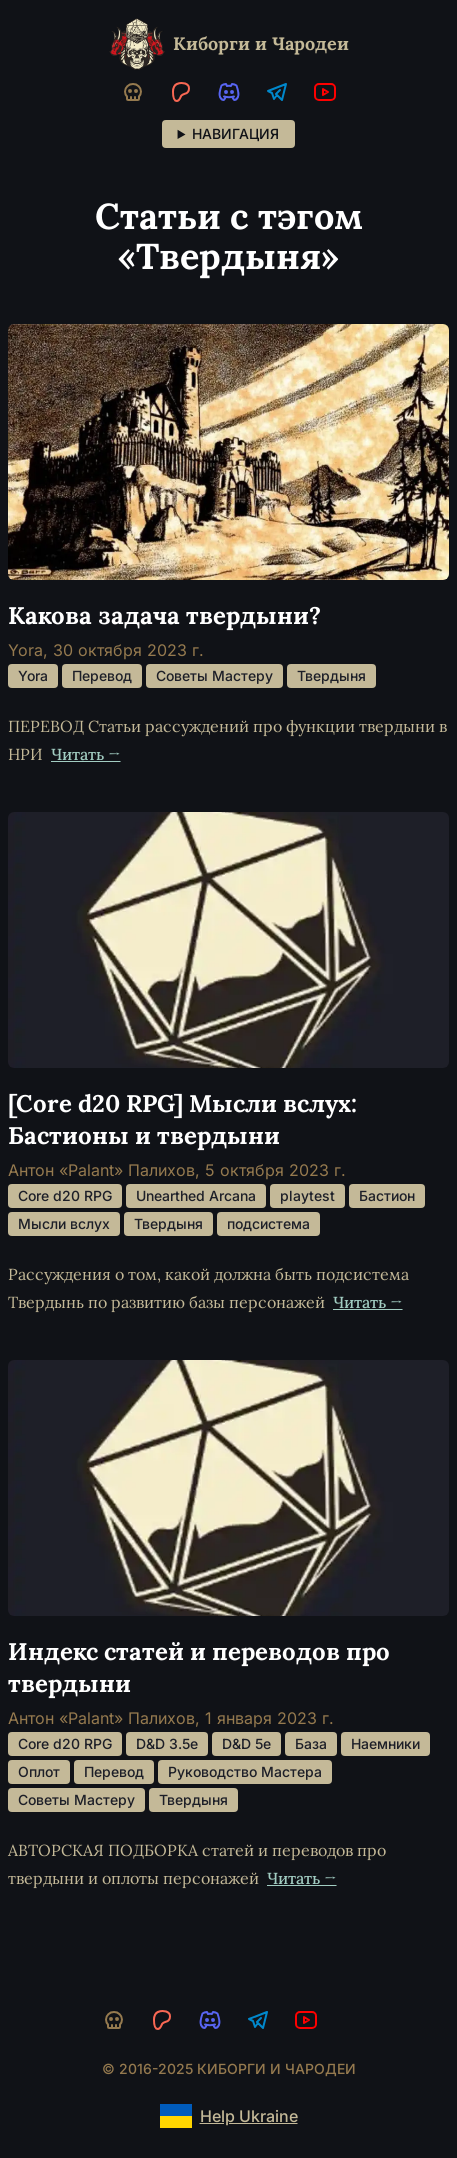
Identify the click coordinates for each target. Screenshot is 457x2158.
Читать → (86, 754)
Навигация (235, 133)
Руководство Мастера (245, 1771)
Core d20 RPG (65, 1195)
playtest (307, 1195)
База (311, 1743)
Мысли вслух (64, 1223)
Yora (33, 675)
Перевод (102, 675)
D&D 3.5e (167, 1743)
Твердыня (331, 675)
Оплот (39, 1771)
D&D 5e (246, 1743)
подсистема (268, 1223)
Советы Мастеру (214, 675)
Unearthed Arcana (196, 1195)
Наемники (385, 1743)
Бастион (387, 1195)
